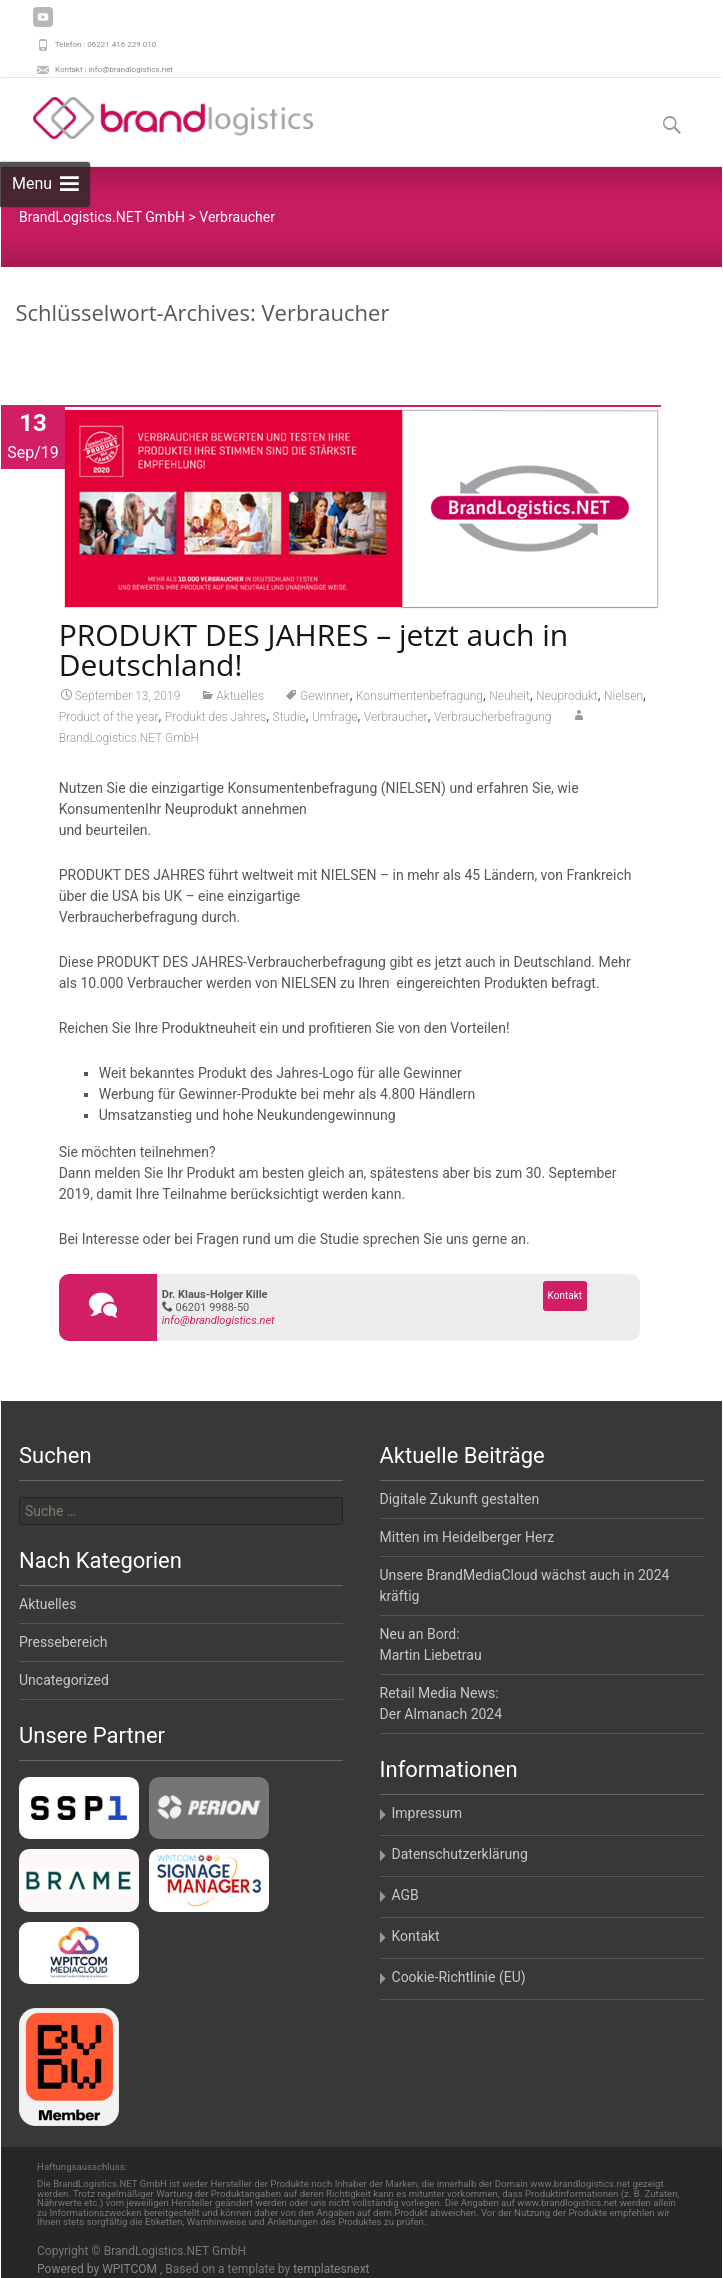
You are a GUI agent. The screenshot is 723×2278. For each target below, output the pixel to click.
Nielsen (623, 699)
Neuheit (509, 699)
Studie (289, 720)
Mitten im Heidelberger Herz (467, 1537)
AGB (405, 1895)
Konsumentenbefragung (419, 699)
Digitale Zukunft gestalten (460, 1499)
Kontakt (565, 1298)
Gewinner (325, 699)
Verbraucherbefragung (492, 720)
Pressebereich (63, 1642)
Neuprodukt (567, 699)
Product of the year (109, 720)
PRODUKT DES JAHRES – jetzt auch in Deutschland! (314, 652)
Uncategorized (64, 1680)
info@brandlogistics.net (218, 1323)
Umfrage (335, 720)
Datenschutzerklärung (460, 1854)
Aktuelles (240, 699)
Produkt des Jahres (216, 720)
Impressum (427, 1813)
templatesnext (331, 2269)
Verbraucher (396, 720)
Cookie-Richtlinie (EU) (459, 1977)
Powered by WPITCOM (98, 2269)
